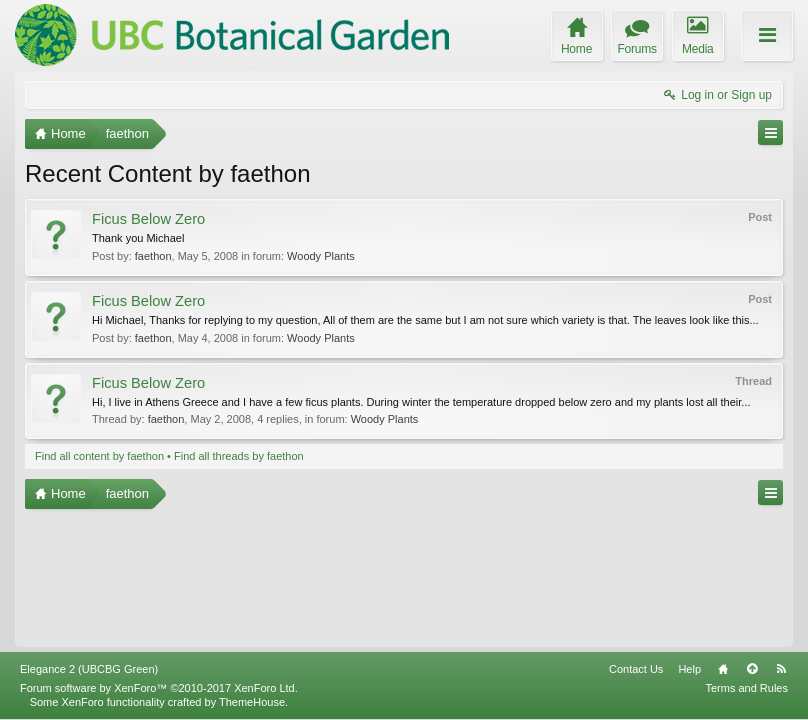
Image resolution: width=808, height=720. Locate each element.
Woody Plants (321, 256)
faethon (153, 256)
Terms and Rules (746, 688)
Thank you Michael (138, 238)
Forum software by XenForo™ (159, 688)
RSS (781, 669)
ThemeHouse (252, 702)
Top (752, 669)
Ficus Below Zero (148, 219)
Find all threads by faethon (239, 456)
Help (689, 669)
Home (723, 669)
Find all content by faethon (99, 456)
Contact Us (636, 669)
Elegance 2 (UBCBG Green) (89, 669)
